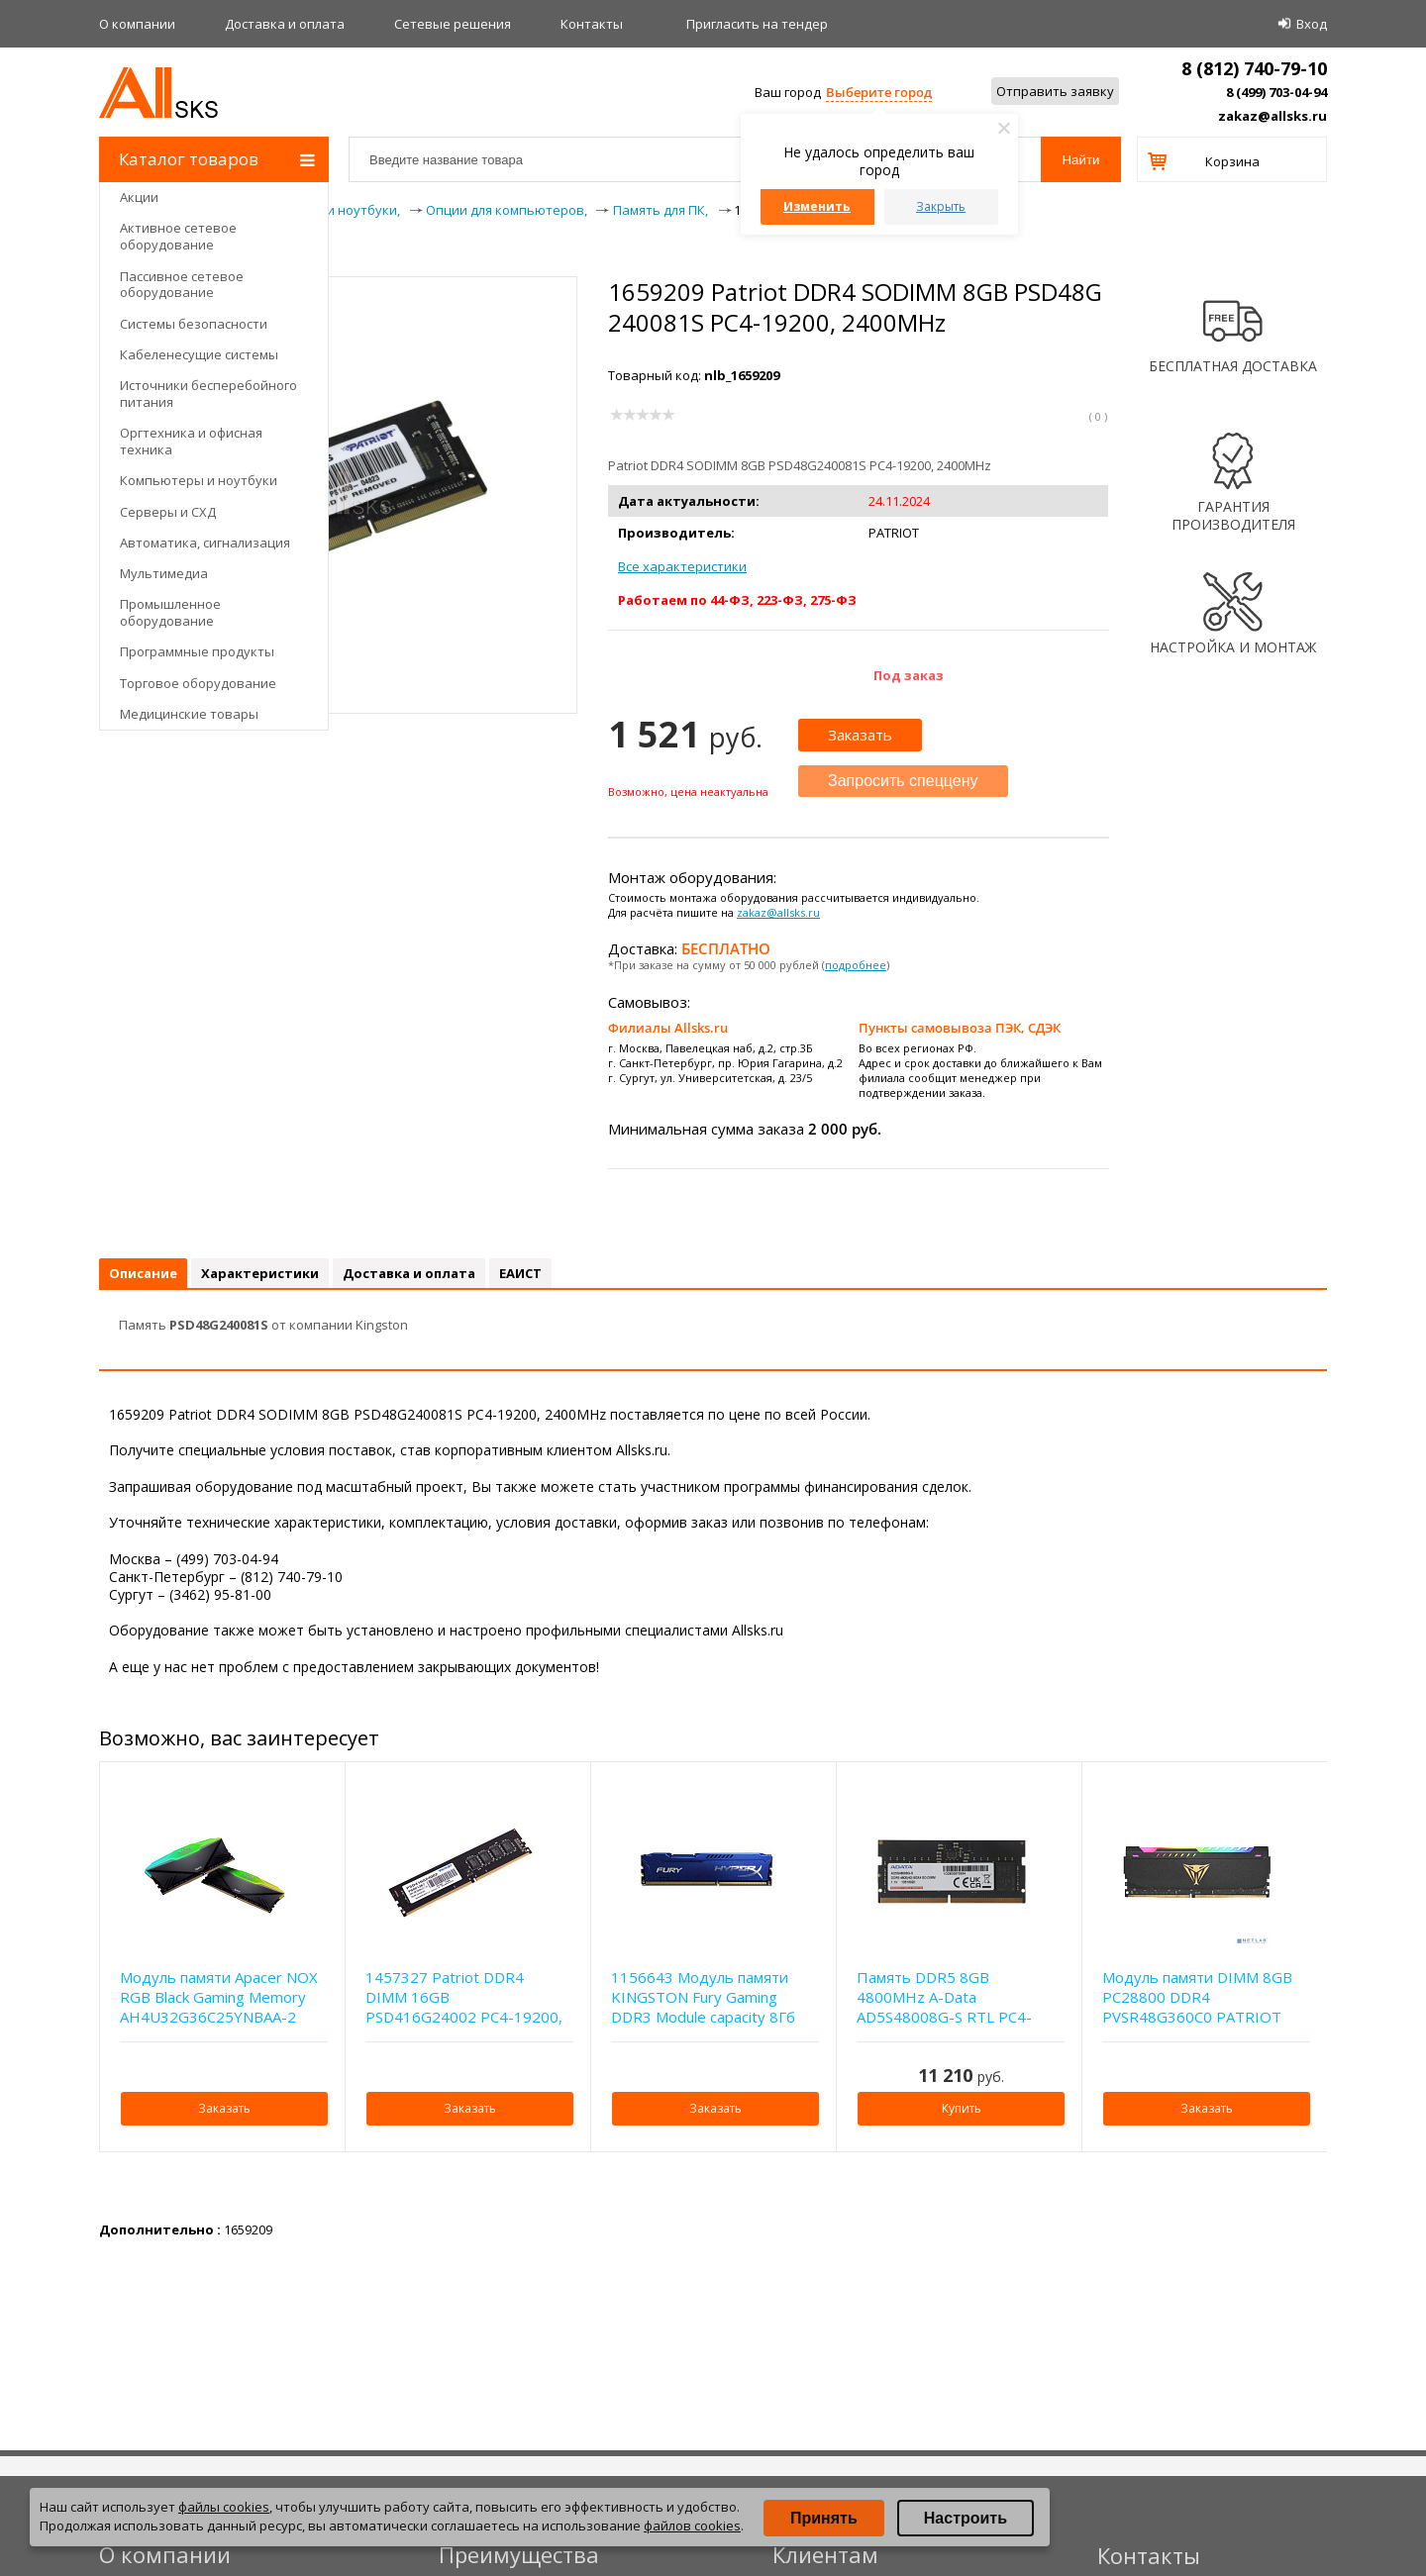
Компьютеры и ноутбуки (198, 480)
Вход (1311, 24)
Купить (961, 2108)
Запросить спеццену (903, 780)
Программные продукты (197, 651)
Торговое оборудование (198, 683)
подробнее (855, 964)
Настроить (965, 2518)
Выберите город (879, 92)
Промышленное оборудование (170, 612)
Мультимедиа (164, 573)
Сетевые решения (452, 24)
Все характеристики (682, 566)
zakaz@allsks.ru (1272, 116)
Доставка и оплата (285, 24)
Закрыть (941, 206)
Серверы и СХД (168, 512)
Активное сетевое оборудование (178, 236)
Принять (824, 2518)
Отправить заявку (1055, 91)
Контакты (591, 24)
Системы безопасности (193, 324)
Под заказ (908, 675)
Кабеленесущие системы (199, 354)
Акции (139, 197)
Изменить (817, 206)
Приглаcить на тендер (757, 24)
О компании (137, 24)
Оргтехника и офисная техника (191, 441)
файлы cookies (223, 2507)
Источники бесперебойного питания (208, 393)
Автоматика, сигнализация (205, 542)
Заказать (860, 734)
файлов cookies (692, 2525)
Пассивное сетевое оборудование (182, 284)
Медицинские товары (189, 714)
